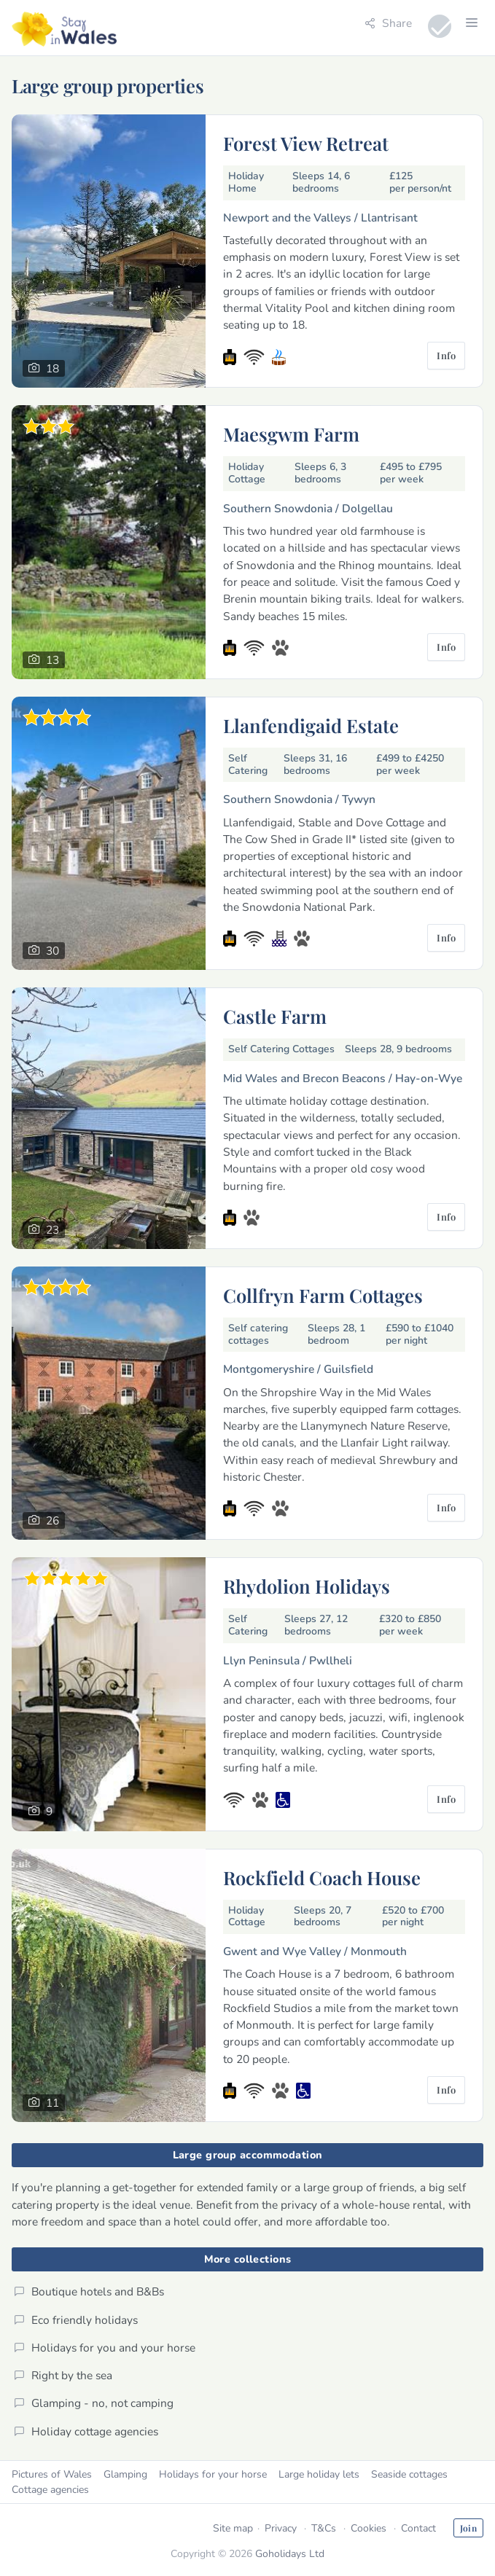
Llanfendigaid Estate (311, 725)
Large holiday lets (318, 2474)
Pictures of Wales (52, 2474)
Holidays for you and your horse (104, 2347)
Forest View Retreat (306, 142)
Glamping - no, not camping (94, 2403)
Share (388, 23)
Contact (418, 2528)
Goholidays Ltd (289, 2554)
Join (468, 2528)
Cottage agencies (50, 2490)
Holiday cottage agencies (86, 2431)
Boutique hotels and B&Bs (89, 2291)
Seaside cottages (409, 2474)
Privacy (281, 2528)
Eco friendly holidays (76, 2320)
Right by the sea (63, 2375)
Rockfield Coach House (322, 1877)
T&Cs (323, 2528)
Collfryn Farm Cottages (323, 1295)
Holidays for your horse (213, 2474)
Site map (233, 2528)
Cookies (368, 2528)
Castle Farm (275, 1015)
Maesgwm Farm (291, 433)
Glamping (125, 2474)
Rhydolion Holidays (306, 1585)
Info (446, 355)
